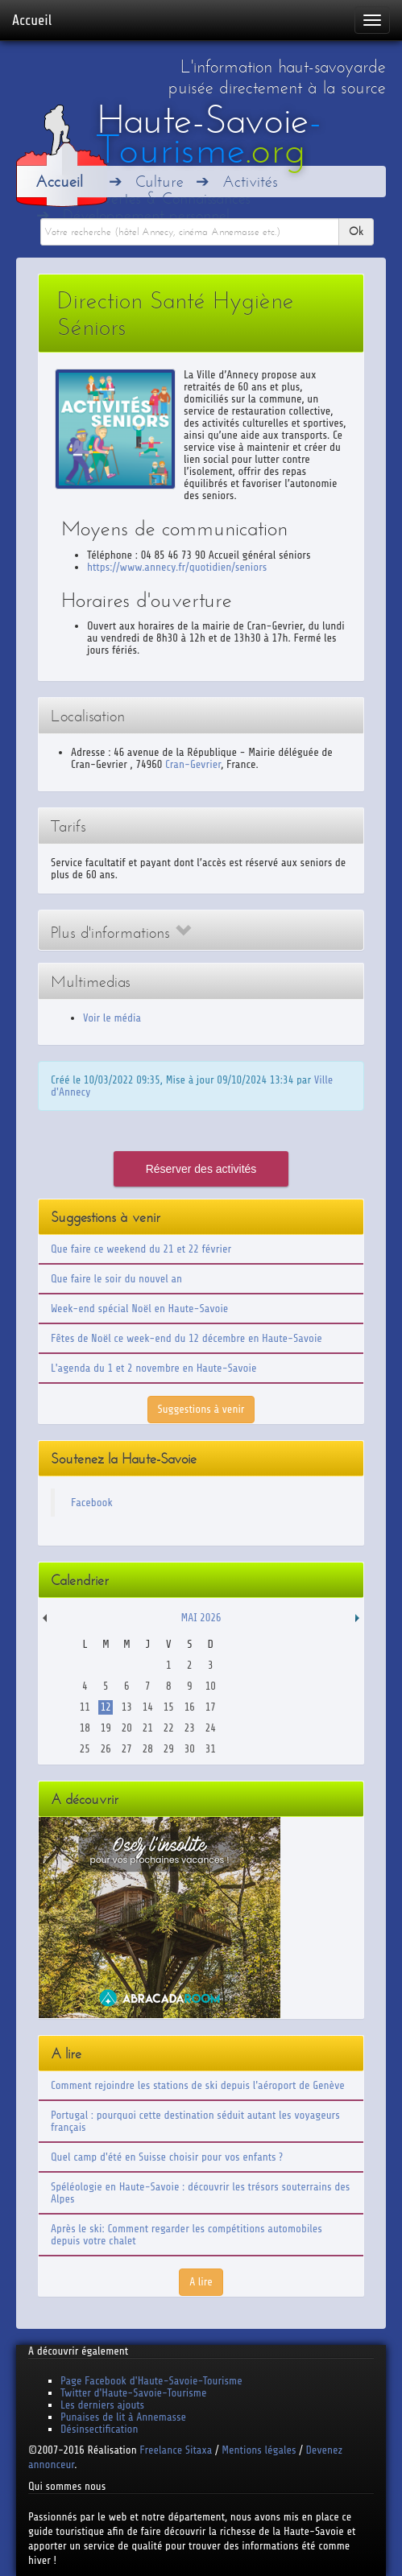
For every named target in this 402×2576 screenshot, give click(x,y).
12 (106, 1707)
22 (169, 1728)
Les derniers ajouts (102, 2405)
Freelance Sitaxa (175, 2450)
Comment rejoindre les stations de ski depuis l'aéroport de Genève (198, 2085)
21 (148, 1728)
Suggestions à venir (201, 1409)
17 (210, 1707)
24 (210, 1728)
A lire (201, 2282)
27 (127, 1749)
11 (85, 1707)
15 (169, 1707)
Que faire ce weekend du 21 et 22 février (141, 1249)
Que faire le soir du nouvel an (116, 1279)
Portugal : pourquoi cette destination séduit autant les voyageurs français (195, 2121)
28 (148, 1749)
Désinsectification (99, 2429)
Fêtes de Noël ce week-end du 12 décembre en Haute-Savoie (186, 1338)
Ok (356, 231)
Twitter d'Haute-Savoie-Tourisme (133, 2393)
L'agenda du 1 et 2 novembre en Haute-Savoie (153, 1368)
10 (210, 1686)
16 (189, 1707)
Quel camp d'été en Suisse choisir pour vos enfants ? (167, 2157)
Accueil (32, 20)
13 (127, 1707)
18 (85, 1728)
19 (106, 1728)
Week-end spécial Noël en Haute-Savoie (139, 1308)
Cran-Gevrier (193, 764)
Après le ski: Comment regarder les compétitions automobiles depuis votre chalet (186, 2235)
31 (210, 1749)
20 (127, 1728)
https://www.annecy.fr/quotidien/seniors (177, 567)
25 (85, 1749)
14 (148, 1707)
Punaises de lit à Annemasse (123, 2417)
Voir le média (112, 1018)
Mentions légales (259, 2450)
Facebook (92, 1502)
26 (106, 1749)
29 (169, 1749)
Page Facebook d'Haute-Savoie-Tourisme (151, 2381)
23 (189, 1728)
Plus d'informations (121, 932)
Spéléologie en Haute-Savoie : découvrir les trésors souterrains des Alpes (200, 2193)
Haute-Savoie (209, 135)
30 (189, 1749)
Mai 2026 (200, 1618)
